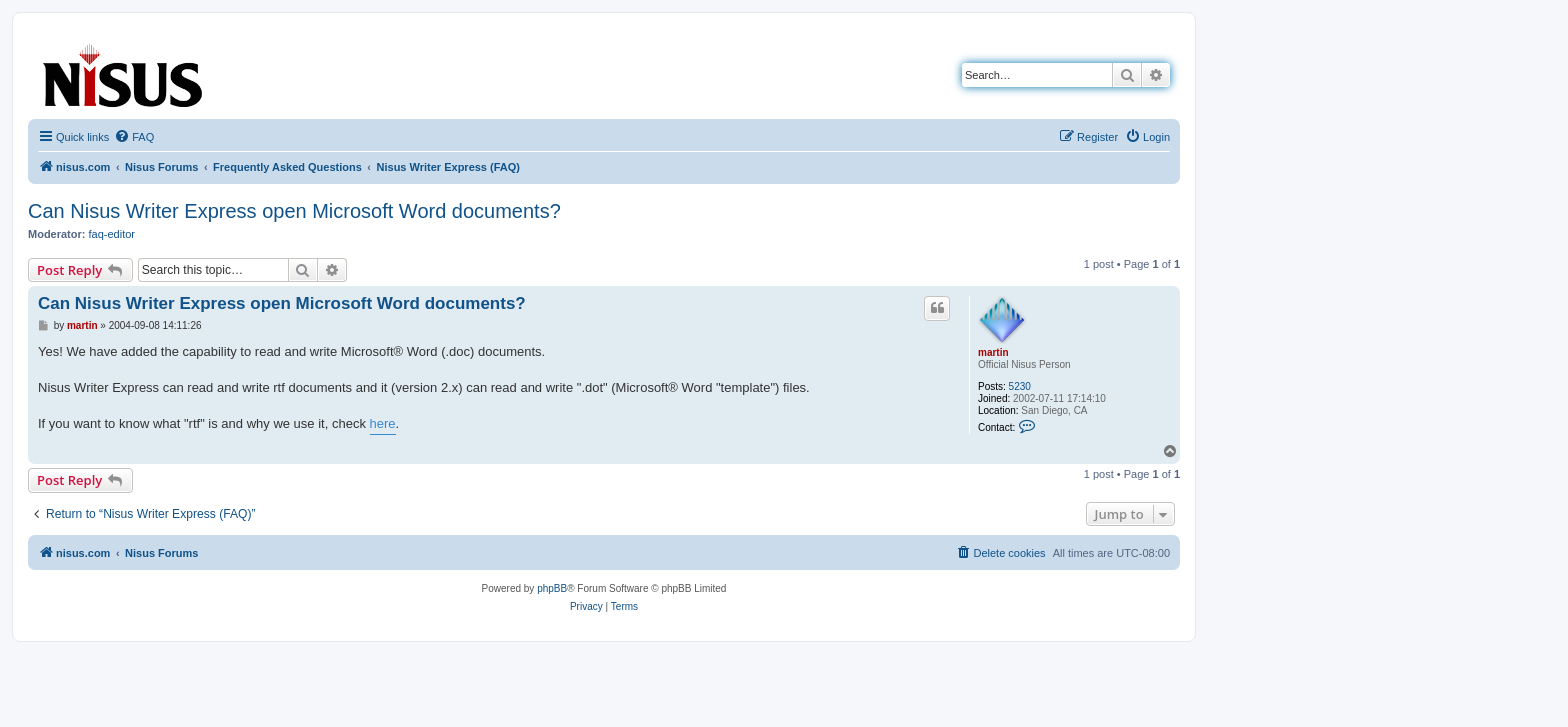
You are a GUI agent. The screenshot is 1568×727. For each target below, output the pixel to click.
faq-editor (112, 234)
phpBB (552, 588)
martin (993, 352)
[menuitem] (134, 137)
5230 (1020, 386)
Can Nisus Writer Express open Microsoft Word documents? (294, 211)
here (383, 423)
